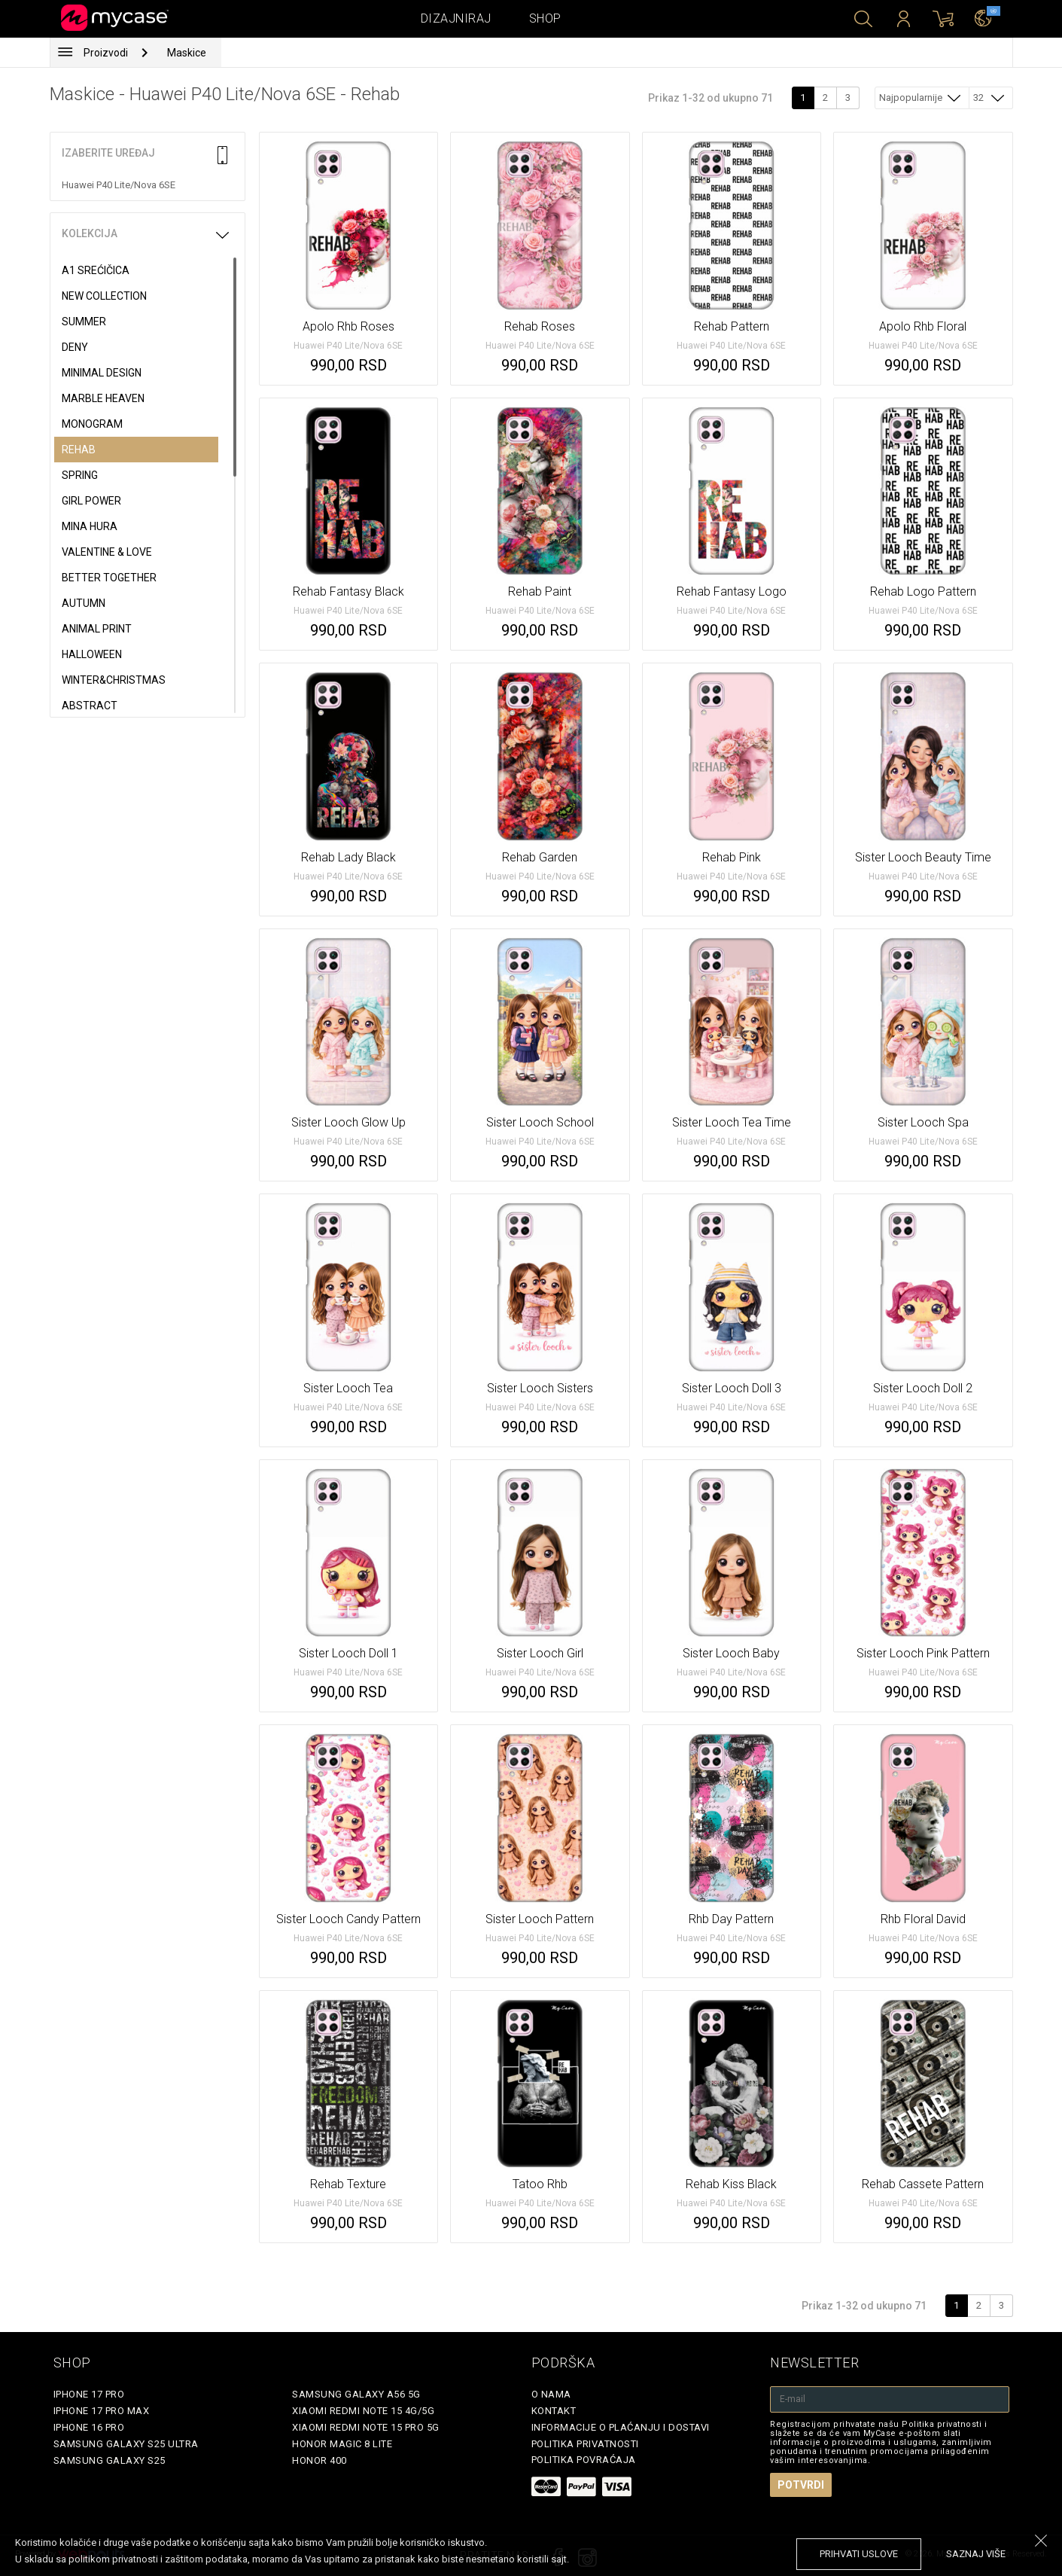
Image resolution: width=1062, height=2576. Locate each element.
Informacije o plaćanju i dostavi (620, 2427)
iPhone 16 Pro (89, 2427)
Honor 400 (319, 2460)
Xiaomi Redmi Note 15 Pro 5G (366, 2427)
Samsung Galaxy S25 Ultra (126, 2443)
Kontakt (554, 2410)
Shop (545, 18)
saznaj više (976, 2553)
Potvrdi (800, 2485)
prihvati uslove (859, 2553)
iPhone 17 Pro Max (101, 2410)
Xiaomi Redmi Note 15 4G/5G (363, 2410)
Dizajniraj (456, 18)
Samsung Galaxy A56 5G (356, 2394)
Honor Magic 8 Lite (342, 2443)
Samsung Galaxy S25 (109, 2460)
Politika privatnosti (585, 2443)
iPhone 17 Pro (89, 2394)
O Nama (551, 2394)
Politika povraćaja (583, 2459)
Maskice (186, 53)
